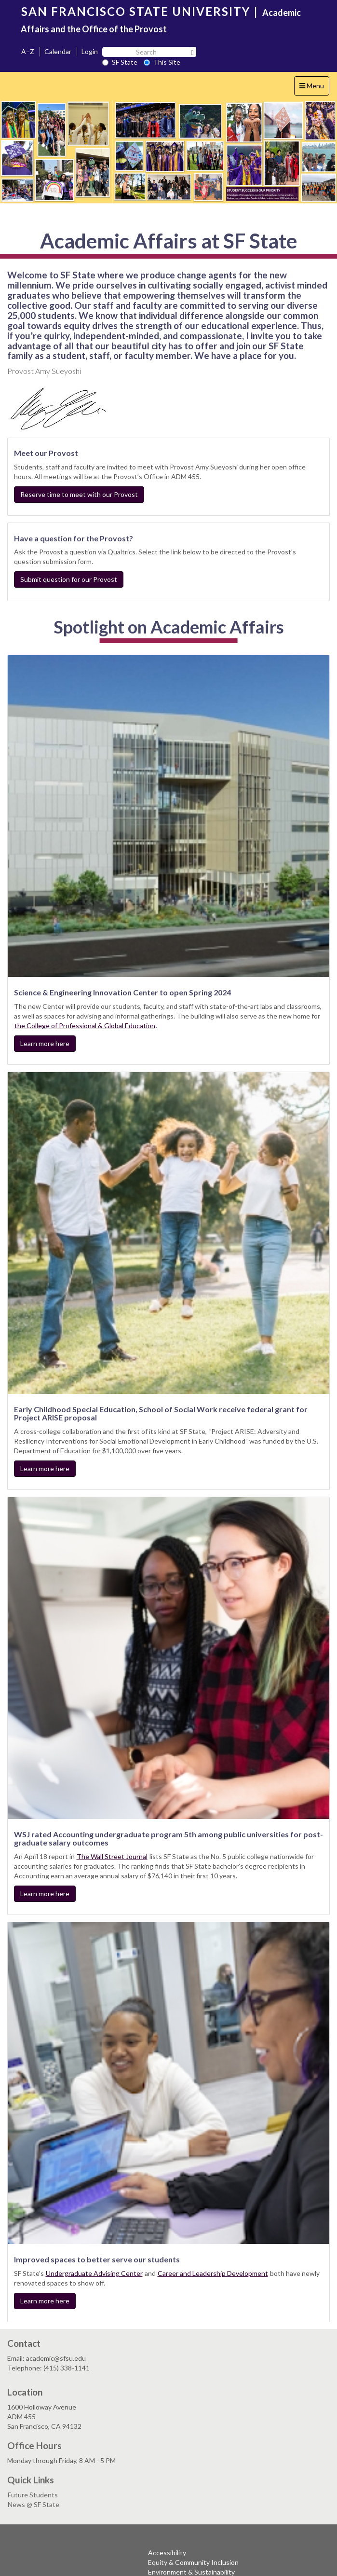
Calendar (57, 51)
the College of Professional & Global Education (84, 1025)
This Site (162, 62)
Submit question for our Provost (68, 579)
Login (89, 51)
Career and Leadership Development (213, 2273)
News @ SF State (33, 2504)
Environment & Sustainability (191, 2572)
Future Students (33, 2495)
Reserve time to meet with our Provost (79, 494)
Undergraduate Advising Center (94, 2273)
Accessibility (167, 2552)
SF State (119, 62)
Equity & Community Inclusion (193, 2562)
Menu (314, 88)
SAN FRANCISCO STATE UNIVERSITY (135, 11)
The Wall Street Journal (112, 1856)
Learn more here (44, 1043)
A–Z (27, 51)
